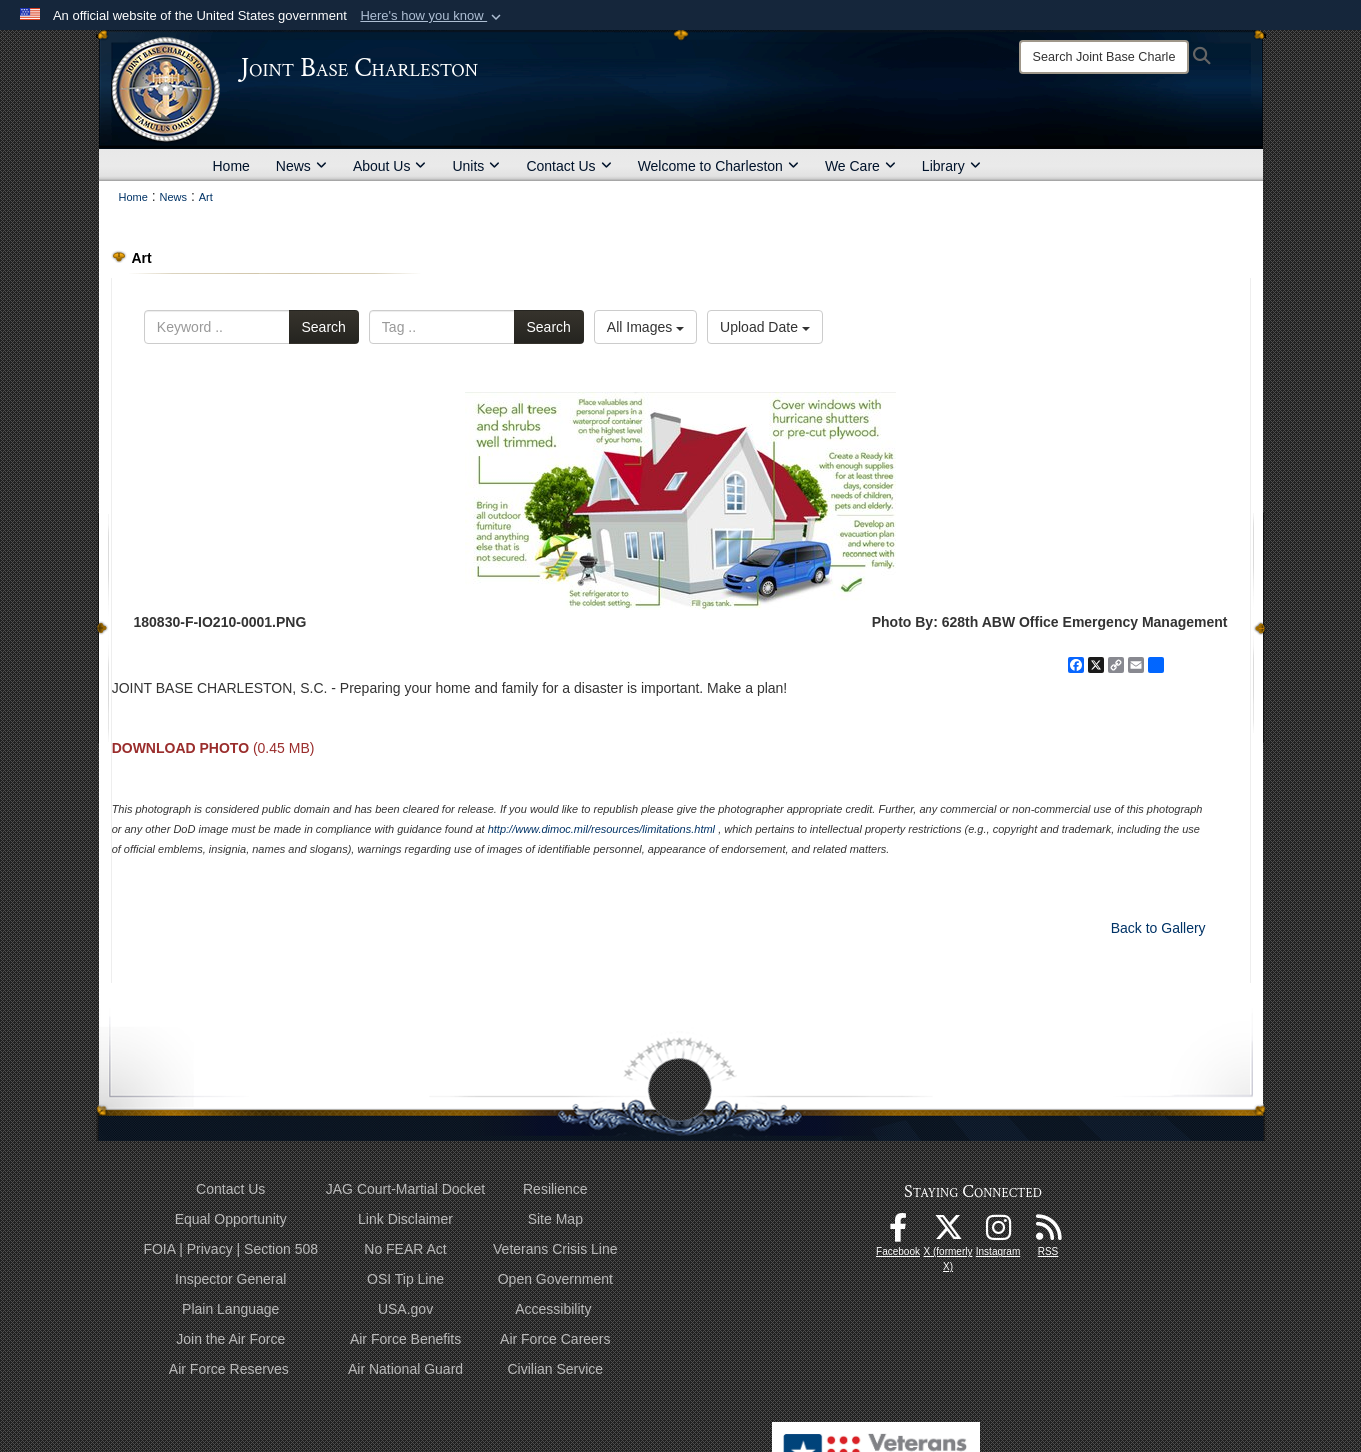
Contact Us (568, 166)
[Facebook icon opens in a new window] (898, 1233)
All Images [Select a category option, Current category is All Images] (645, 327)
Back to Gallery (1158, 928)
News (301, 166)
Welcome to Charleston (718, 166)
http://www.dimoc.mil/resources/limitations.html (601, 829)
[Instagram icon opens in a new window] (998, 1233)
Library (951, 166)
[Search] (1104, 57)
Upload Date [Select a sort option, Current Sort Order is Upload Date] (765, 327)
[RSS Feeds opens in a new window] (1048, 1233)
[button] (432, 16)
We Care (860, 166)
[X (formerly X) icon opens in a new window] (948, 1233)
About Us (390, 166)
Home (231, 166)
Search (324, 327)
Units (476, 166)
